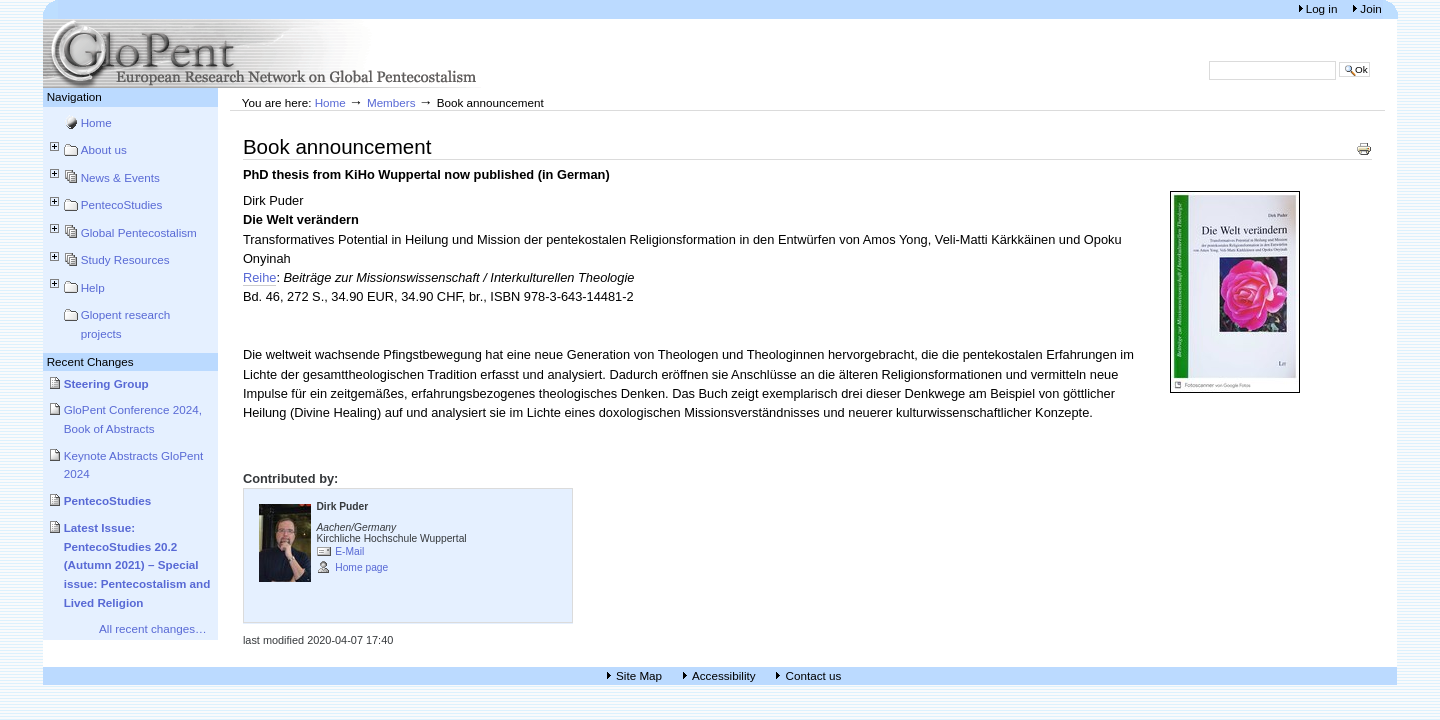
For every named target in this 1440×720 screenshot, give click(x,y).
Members (391, 102)
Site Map (639, 675)
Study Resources (125, 259)
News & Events (120, 177)
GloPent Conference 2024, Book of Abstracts (133, 419)
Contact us (813, 675)
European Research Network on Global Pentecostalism (263, 53)
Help (93, 287)
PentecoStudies (122, 204)
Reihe (260, 277)
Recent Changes (90, 361)
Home (96, 122)
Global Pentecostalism (139, 232)
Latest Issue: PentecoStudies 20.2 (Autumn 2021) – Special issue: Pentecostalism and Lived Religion (137, 565)
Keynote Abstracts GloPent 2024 (134, 465)
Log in (1323, 8)
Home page (361, 567)
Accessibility (724, 675)
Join (1370, 8)
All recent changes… (153, 628)
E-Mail (349, 551)
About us (104, 149)
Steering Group (106, 383)
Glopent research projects (126, 324)
